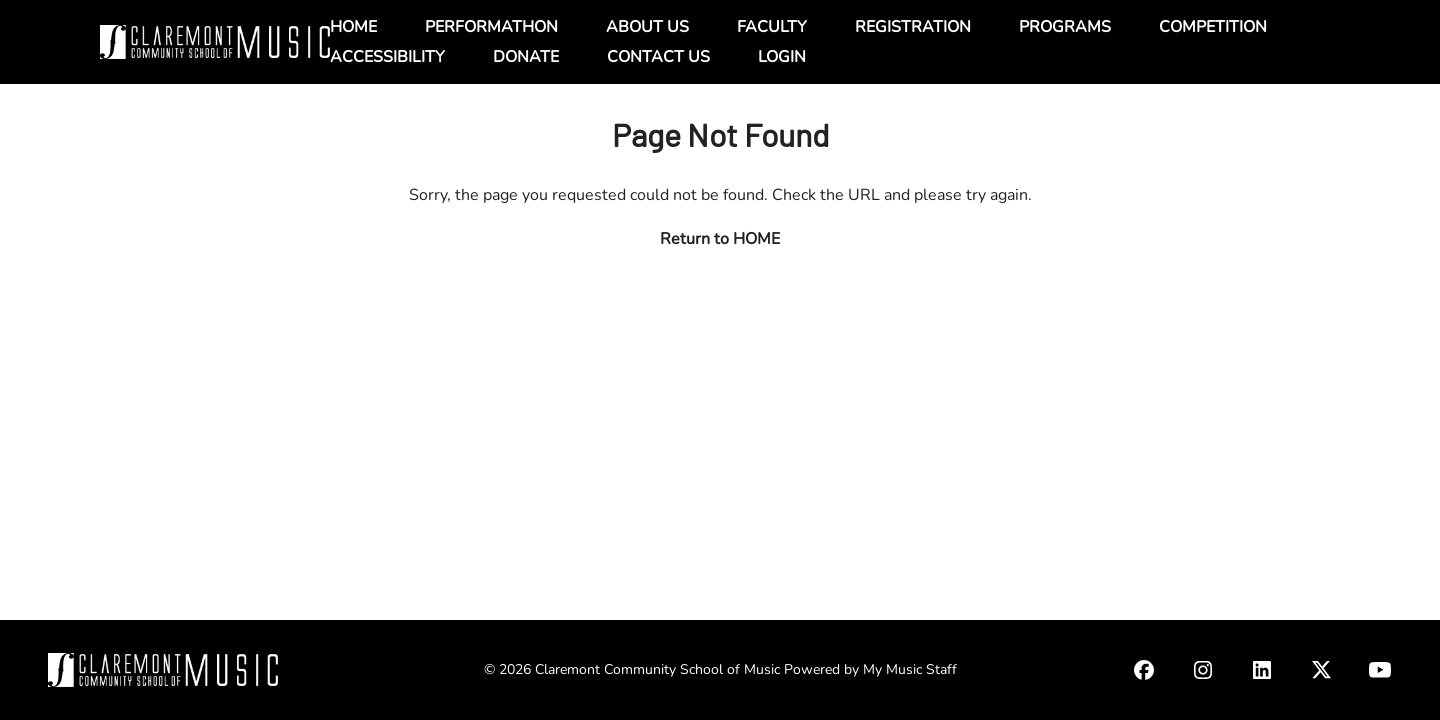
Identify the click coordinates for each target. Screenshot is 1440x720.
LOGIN (782, 57)
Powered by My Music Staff (870, 669)
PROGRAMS (1065, 27)
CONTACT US (658, 57)
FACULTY (772, 27)
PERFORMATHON (491, 27)
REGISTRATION (913, 27)
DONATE (526, 57)
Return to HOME (720, 239)
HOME (353, 27)
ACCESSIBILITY (387, 57)
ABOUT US (647, 27)
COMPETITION (1213, 27)
